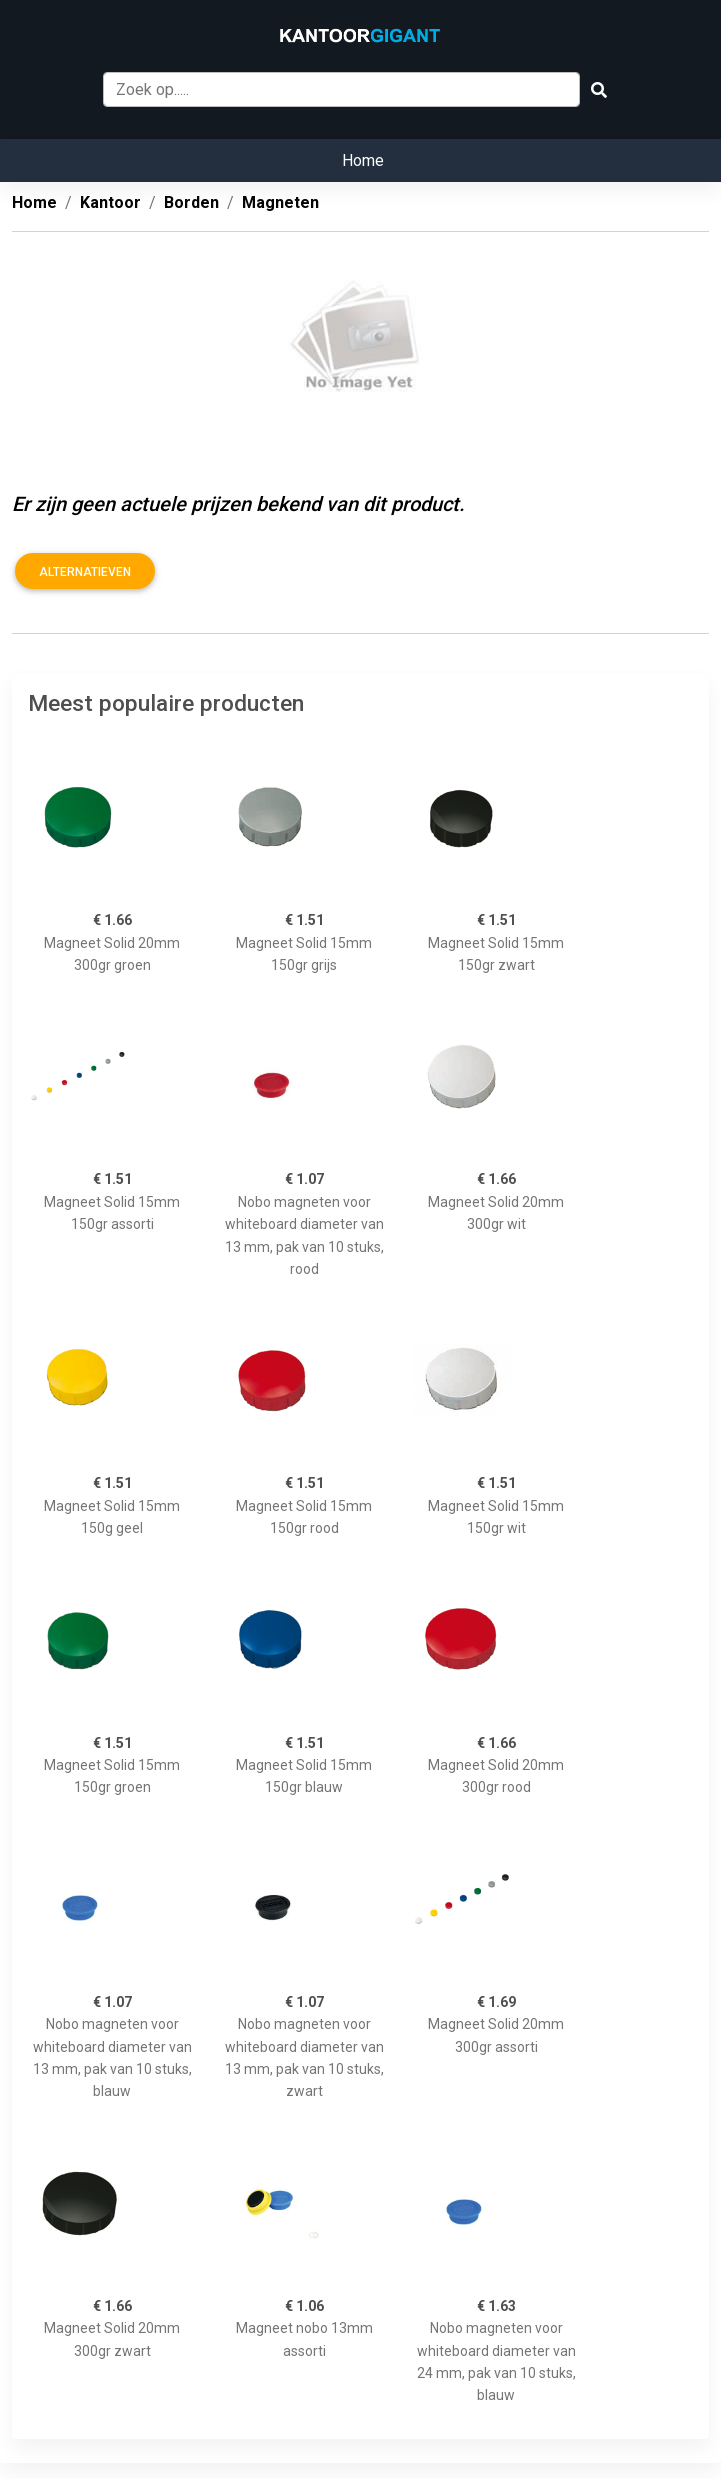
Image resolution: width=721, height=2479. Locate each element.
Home (363, 160)
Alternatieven (85, 572)
